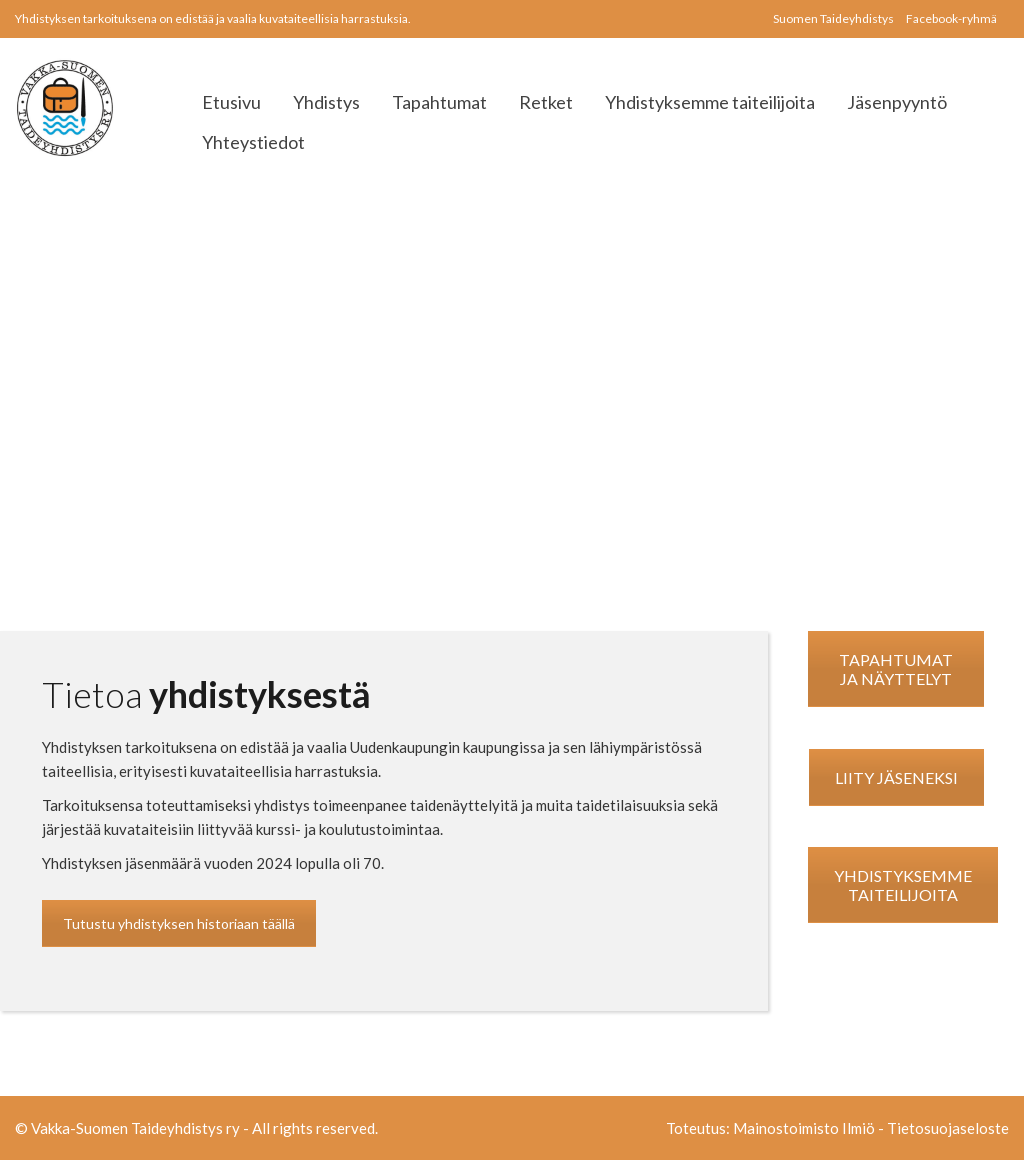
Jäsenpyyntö (897, 102)
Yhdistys (326, 102)
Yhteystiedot (253, 142)
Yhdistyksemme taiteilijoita (710, 102)
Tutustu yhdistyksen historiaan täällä (179, 923)
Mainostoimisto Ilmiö (804, 1128)
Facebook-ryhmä (951, 18)
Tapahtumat (439, 102)
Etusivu (231, 102)
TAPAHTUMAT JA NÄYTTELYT (896, 669)
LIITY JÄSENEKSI (896, 777)
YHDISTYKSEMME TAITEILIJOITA (903, 885)
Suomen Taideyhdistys (833, 18)
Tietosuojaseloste (948, 1128)
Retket (546, 102)
